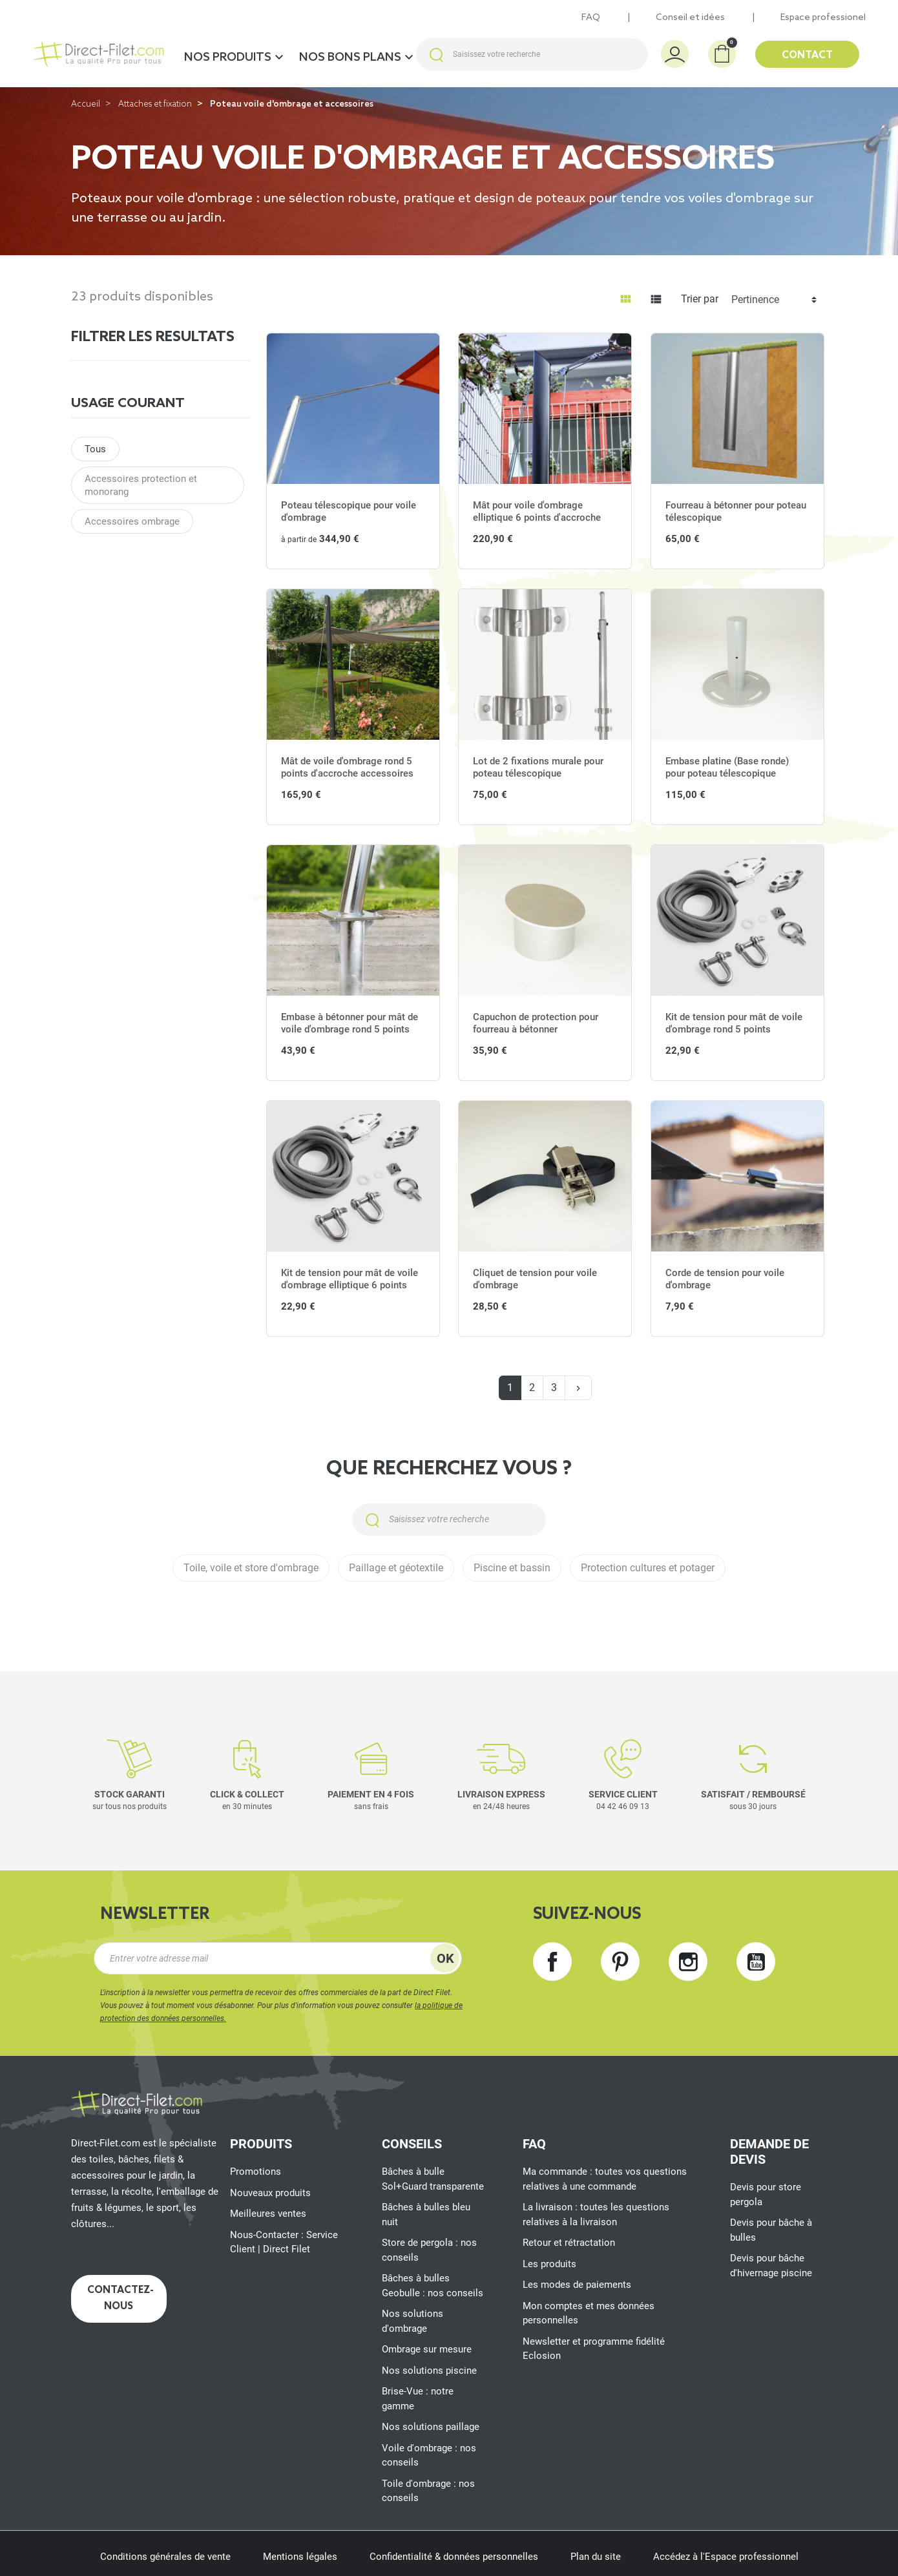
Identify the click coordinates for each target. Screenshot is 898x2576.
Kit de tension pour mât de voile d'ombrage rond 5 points (733, 1023)
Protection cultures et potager (648, 1568)
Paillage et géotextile (396, 1568)
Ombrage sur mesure (427, 2349)
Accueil (85, 104)
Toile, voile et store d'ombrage (250, 1568)
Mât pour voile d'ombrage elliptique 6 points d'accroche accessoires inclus (537, 517)
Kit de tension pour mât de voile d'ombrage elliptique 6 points (349, 1279)
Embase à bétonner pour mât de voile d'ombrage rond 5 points (349, 1023)
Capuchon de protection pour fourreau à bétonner (535, 1023)
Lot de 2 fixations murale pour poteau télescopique (538, 767)
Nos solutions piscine (429, 2370)
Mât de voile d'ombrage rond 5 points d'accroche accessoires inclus (347, 773)
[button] (722, 54)
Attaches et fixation (155, 104)
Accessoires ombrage (132, 521)
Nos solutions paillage (430, 2427)
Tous (95, 449)
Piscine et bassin (512, 1568)
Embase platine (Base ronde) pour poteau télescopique (727, 767)
